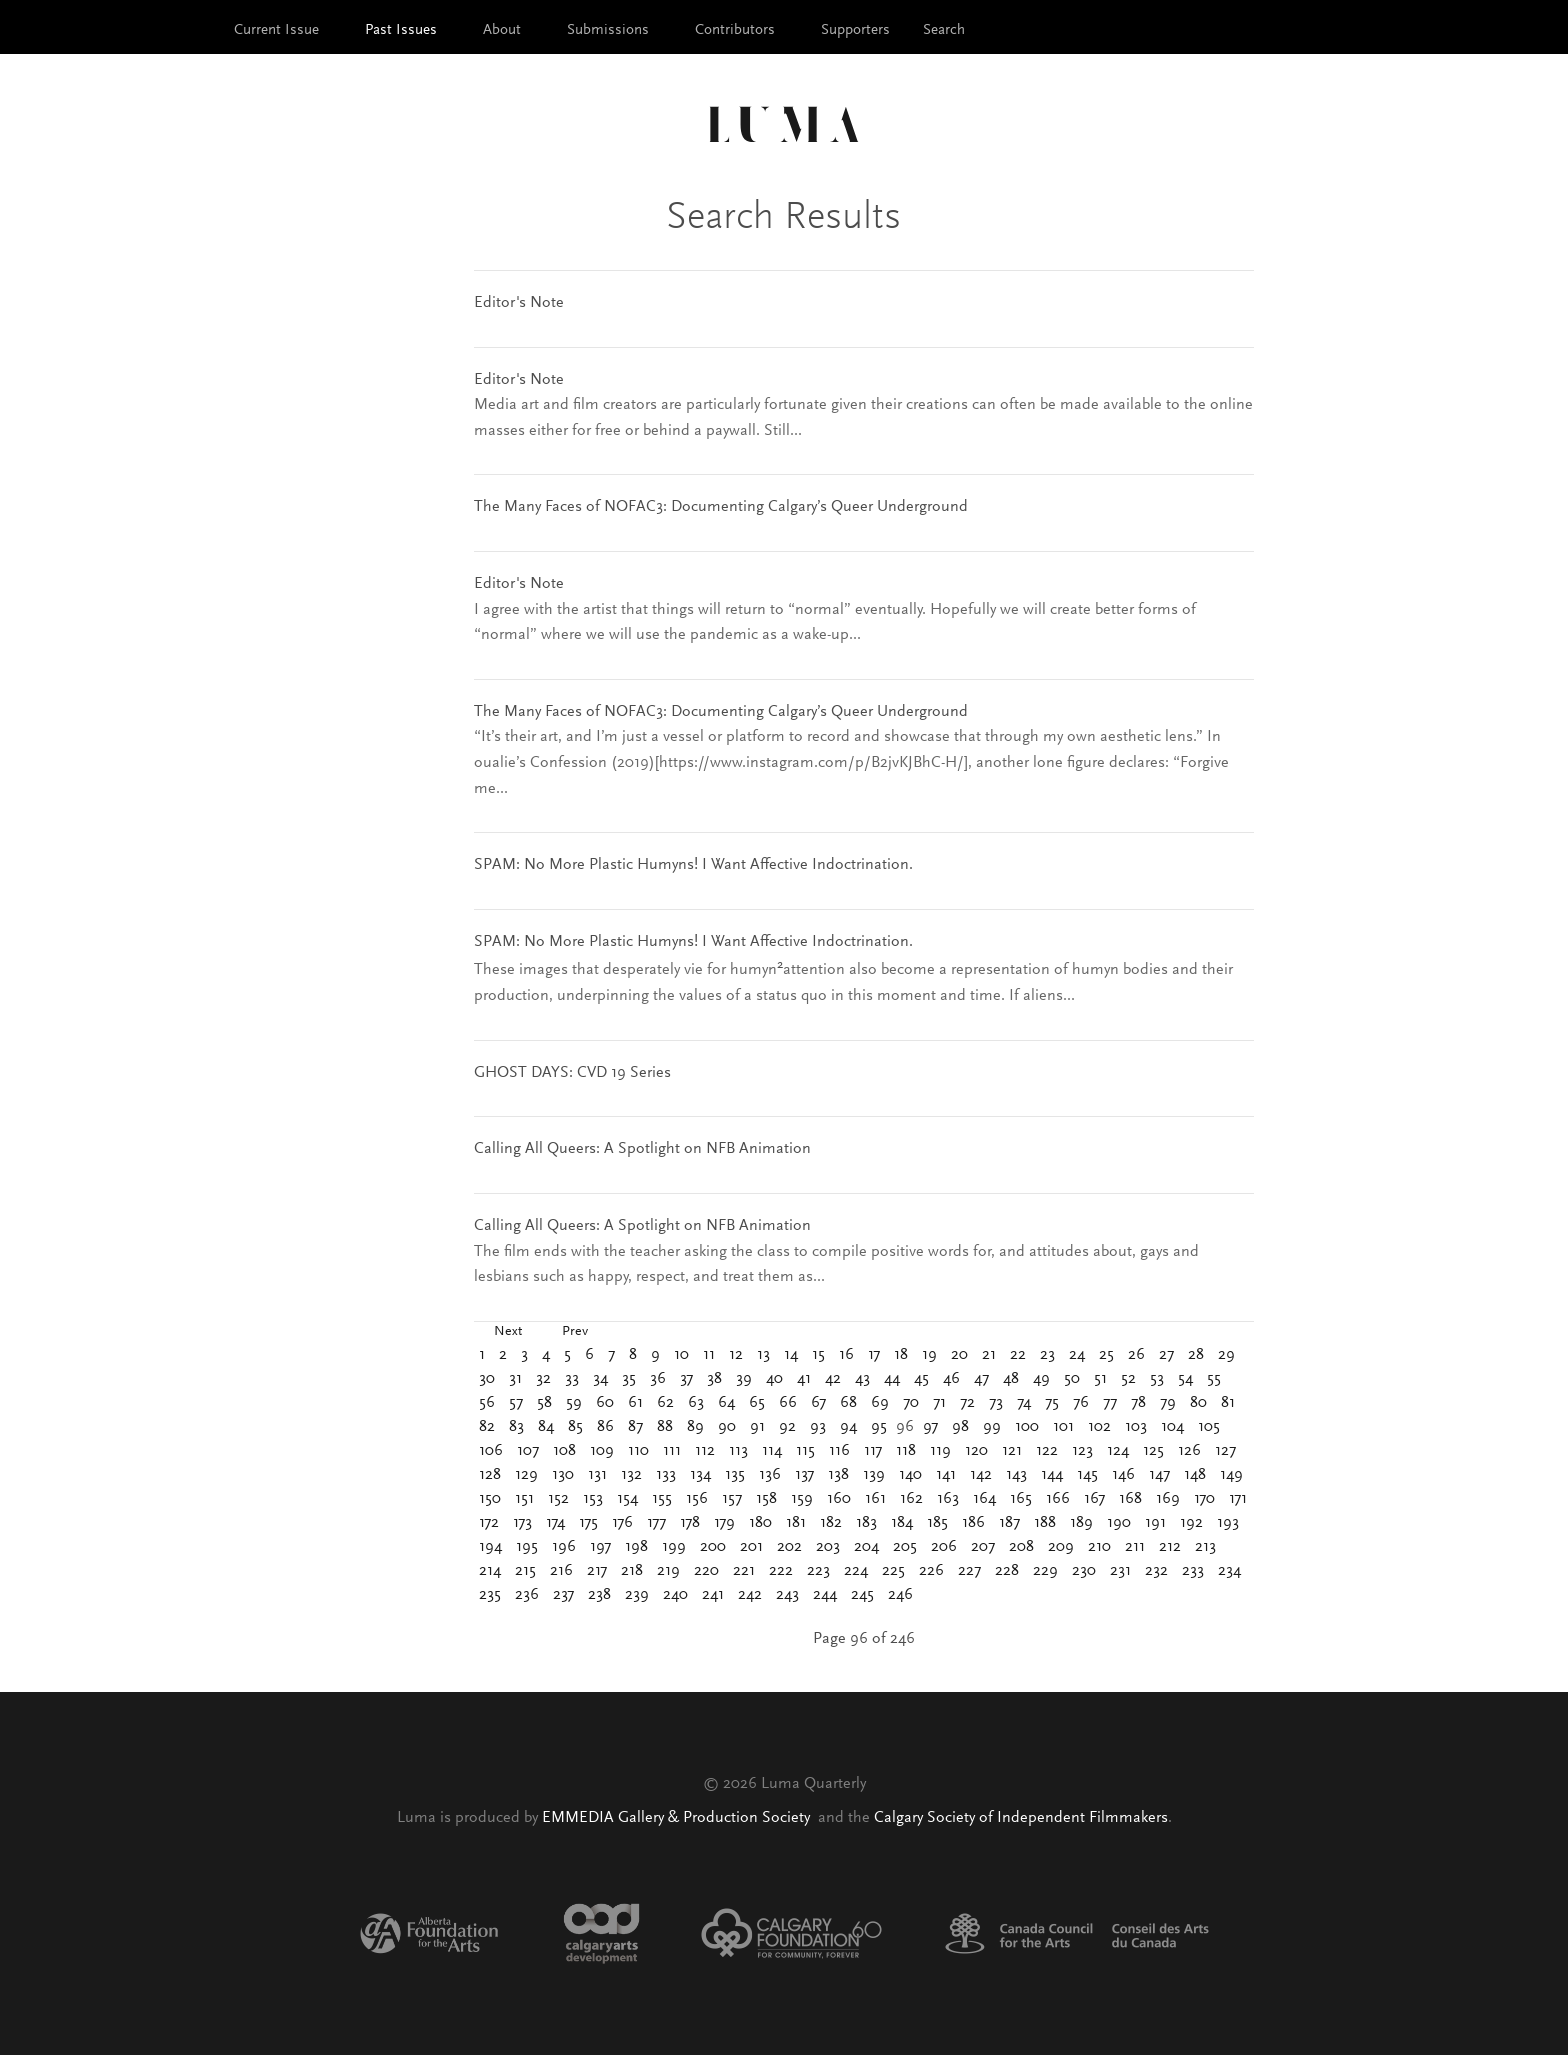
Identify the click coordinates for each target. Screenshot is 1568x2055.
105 (1209, 1427)
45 (921, 1379)
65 (757, 1403)
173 (522, 1523)
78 (1138, 1403)
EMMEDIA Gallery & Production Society (678, 1818)
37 (686, 1379)
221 (744, 1571)
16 (846, 1355)
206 (944, 1547)
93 (818, 1427)
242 (750, 1595)
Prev (575, 1332)
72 (967, 1403)
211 (1135, 1547)
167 (1094, 1499)
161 (875, 1499)
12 (736, 1355)
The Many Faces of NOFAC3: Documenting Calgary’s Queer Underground (721, 507)
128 (490, 1475)
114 (772, 1451)
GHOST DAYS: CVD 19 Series (572, 1073)
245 (862, 1595)
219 (668, 1571)
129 (526, 1475)
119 (940, 1451)
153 (593, 1499)
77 (1110, 1403)
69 (880, 1403)
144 (1052, 1475)
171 (1238, 1499)
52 (1128, 1379)
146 (1123, 1475)
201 (751, 1547)
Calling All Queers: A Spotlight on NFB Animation (642, 1149)
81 (1228, 1403)
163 (948, 1499)
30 (487, 1379)
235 (490, 1595)
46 (951, 1379)
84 (546, 1427)
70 (911, 1403)
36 (658, 1379)
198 (636, 1547)
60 (605, 1403)
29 (1226, 1355)
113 (738, 1451)
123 (1082, 1451)
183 (866, 1523)
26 (1136, 1355)
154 (627, 1499)
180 (760, 1523)
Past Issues (401, 30)
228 (1007, 1571)
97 (930, 1427)
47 (981, 1379)
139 (874, 1475)
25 (1106, 1355)
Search (944, 30)
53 (1157, 1379)
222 (781, 1571)
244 (825, 1595)
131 (597, 1475)
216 (561, 1571)
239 (637, 1595)
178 (690, 1523)
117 (873, 1451)
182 (831, 1523)
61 (635, 1403)
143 (1016, 1475)
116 (839, 1451)
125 (1153, 1451)
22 (1018, 1355)
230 (1084, 1571)
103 (1136, 1427)
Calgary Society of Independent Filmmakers (1021, 1818)
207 (983, 1547)
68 (848, 1403)
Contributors (735, 30)
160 (839, 1499)
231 (1120, 1571)
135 (735, 1475)
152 (558, 1499)
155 (662, 1499)
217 (597, 1571)
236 (527, 1595)
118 (906, 1451)
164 (984, 1499)
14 (791, 1355)
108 (564, 1451)
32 (543, 1379)
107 (528, 1451)
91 (757, 1427)
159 (802, 1499)
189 (1081, 1523)
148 (1195, 1475)
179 (724, 1523)
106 (491, 1451)
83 (516, 1427)
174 (555, 1523)
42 (833, 1379)
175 (588, 1523)
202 (789, 1547)
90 (727, 1427)
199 (674, 1547)
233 (1193, 1571)
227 (969, 1571)
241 (713, 1595)
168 (1130, 1499)
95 (879, 1427)
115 (805, 1451)
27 (1166, 1355)
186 (973, 1523)
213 (1205, 1547)
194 (490, 1547)
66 (788, 1403)
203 (828, 1547)
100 (1027, 1427)
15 (818, 1355)
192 (1191, 1523)
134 (700, 1475)
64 (726, 1403)
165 (1021, 1499)
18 (901, 1355)
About (502, 30)
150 (490, 1499)
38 (714, 1379)
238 (599, 1595)
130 (563, 1475)
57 (516, 1403)
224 (856, 1571)
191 (1155, 1523)
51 (1100, 1379)
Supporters (855, 30)
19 (929, 1355)
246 (900, 1595)
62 (665, 1403)
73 (996, 1403)
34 (600, 1379)
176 (622, 1523)
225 (893, 1571)
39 (744, 1379)
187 (1009, 1523)
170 (1204, 1499)
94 (848, 1427)
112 (705, 1451)
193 (1228, 1523)
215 (525, 1571)
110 (638, 1451)
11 (709, 1355)
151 (524, 1499)
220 (706, 1571)
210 (1099, 1547)
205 (905, 1547)
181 (796, 1523)
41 (804, 1379)
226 (931, 1571)
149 (1231, 1475)
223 (818, 1571)
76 (1081, 1403)
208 (1021, 1547)
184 (902, 1523)
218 (632, 1571)
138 (838, 1475)
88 (665, 1427)
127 (1225, 1451)
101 (1063, 1427)
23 (1047, 1355)
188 (1045, 1523)
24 (1077, 1355)
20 (959, 1355)
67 (818, 1403)
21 (989, 1355)
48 (1011, 1379)
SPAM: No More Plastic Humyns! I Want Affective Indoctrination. (693, 865)
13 (763, 1355)
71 (939, 1403)
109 (602, 1451)
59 (574, 1403)
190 (1119, 1523)
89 (695, 1427)
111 (672, 1451)
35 (629, 1379)
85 (575, 1427)
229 (1045, 1571)
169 (1168, 1499)
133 (666, 1475)
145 (1087, 1475)
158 (766, 1499)
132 (631, 1475)
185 (937, 1523)
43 (862, 1379)
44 (892, 1379)
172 (489, 1523)
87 (635, 1427)
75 (1052, 1403)
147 (1159, 1475)
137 (804, 1475)
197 (600, 1547)
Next (508, 1332)
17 (874, 1355)
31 (515, 1379)
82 (487, 1427)
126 (1189, 1451)
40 (774, 1379)
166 (1058, 1499)
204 (866, 1547)
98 (960, 1427)
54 (1185, 1379)
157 (732, 1499)
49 (1041, 1379)
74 (1024, 1403)
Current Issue (276, 30)
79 (1168, 1403)
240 (675, 1595)
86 (605, 1427)
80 (1198, 1403)
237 (563, 1595)
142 (981, 1475)
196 (564, 1547)
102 (1099, 1427)
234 (1229, 1571)
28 (1196, 1355)
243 (787, 1595)
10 (681, 1355)
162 (911, 1499)
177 (656, 1523)
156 (697, 1499)
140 (910, 1475)
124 (1118, 1451)
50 (1072, 1379)
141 (946, 1475)
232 (1156, 1571)
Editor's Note (519, 303)
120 (976, 1451)
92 (787, 1427)
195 (527, 1547)
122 (1047, 1451)
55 (1214, 1379)
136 (770, 1475)
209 (1061, 1547)
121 (1012, 1451)
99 (992, 1427)
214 (490, 1571)
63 (696, 1403)
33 (572, 1379)
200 (713, 1547)
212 (1170, 1547)
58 (544, 1403)
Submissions (608, 30)
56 (487, 1403)
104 (1172, 1427)
